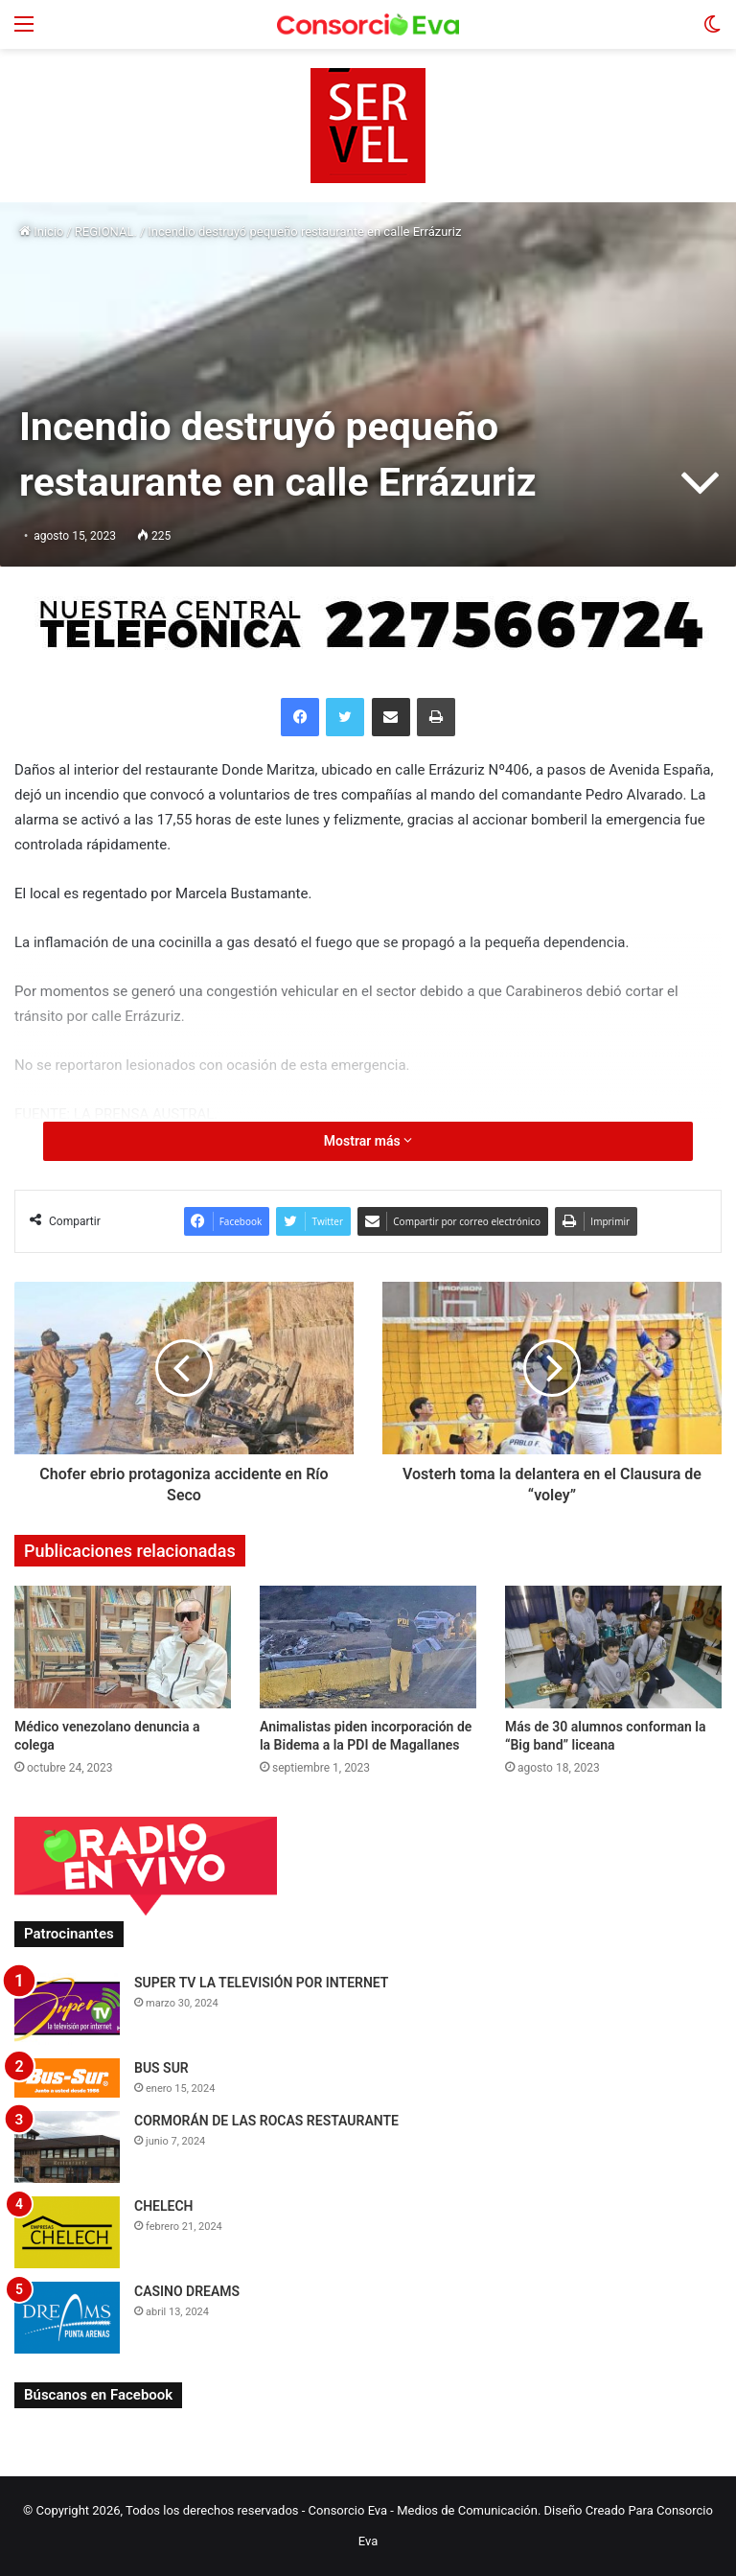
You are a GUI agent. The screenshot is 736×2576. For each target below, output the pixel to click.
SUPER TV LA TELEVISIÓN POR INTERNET (261, 1982)
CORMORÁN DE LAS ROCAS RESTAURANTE (266, 2120)
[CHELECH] (67, 2232)
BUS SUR (161, 2068)
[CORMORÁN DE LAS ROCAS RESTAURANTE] (67, 2147)
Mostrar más (368, 1141)
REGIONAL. (106, 231)
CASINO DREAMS (187, 2291)
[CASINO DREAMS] (67, 2318)
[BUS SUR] (67, 2078)
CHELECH (164, 2206)
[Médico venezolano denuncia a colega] (122, 1646)
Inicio (41, 231)
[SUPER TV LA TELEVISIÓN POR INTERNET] (67, 2009)
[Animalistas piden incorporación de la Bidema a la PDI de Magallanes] (368, 1646)
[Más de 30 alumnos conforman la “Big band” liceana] (613, 1646)
